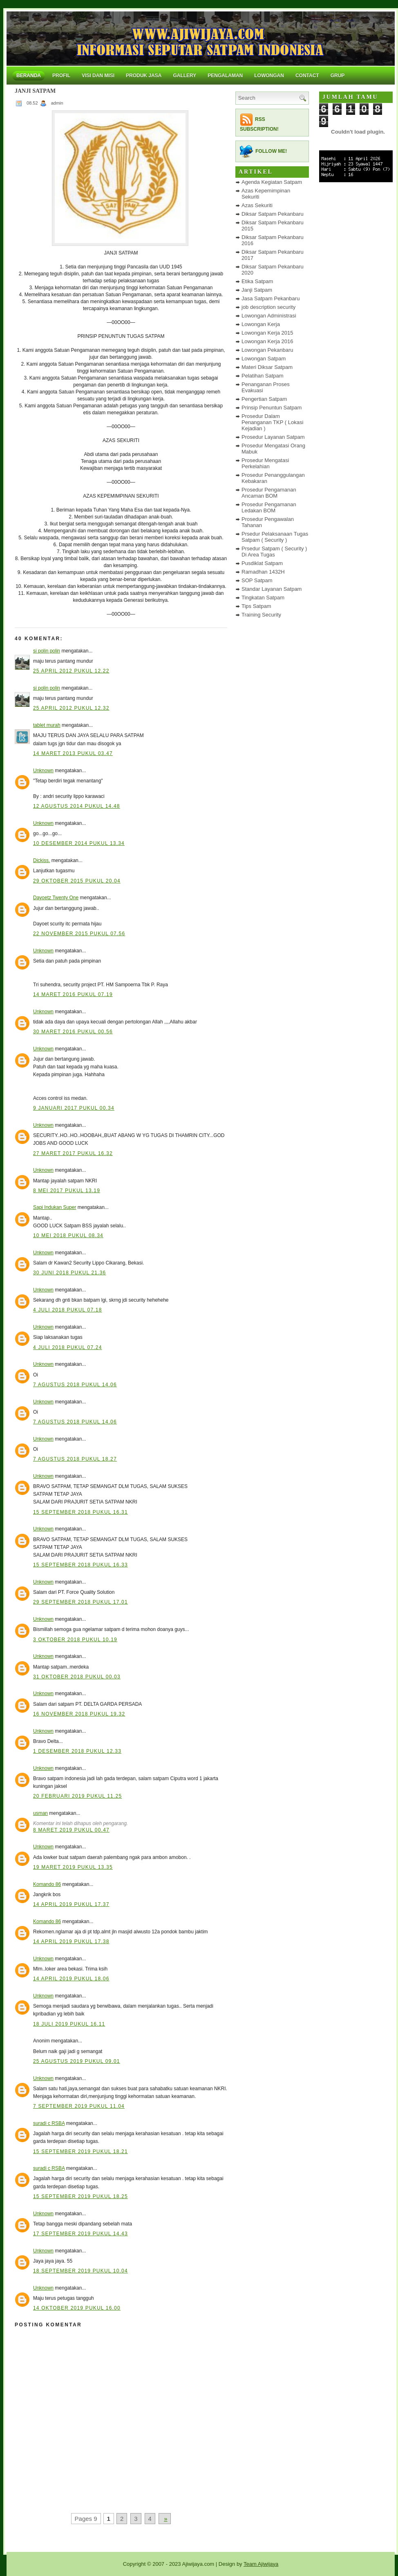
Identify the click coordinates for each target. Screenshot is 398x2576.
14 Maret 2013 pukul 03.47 (73, 753)
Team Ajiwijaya (261, 2564)
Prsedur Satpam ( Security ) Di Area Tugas (274, 551)
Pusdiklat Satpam (262, 563)
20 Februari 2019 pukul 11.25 (77, 1796)
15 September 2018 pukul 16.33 (80, 1565)
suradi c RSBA (49, 2123)
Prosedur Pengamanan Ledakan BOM (268, 507)
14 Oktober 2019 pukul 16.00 (77, 2308)
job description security (268, 307)
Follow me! (271, 151)
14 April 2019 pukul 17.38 (71, 1941)
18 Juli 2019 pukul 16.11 (69, 2024)
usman (40, 1813)
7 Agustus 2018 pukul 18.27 (75, 1459)
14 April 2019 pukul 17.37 (71, 1904)
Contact (307, 75)
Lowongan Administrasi (268, 316)
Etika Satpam (257, 281)
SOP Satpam (257, 580)
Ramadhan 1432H (263, 572)
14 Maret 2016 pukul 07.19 (73, 994)
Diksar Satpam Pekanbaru (272, 214)
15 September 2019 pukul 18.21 (80, 2151)
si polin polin (46, 651)
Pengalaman (225, 75)
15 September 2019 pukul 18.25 (80, 2196)
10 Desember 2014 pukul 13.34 (79, 843)
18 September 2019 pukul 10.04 (80, 2271)
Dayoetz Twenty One (55, 897)
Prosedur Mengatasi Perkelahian (265, 463)
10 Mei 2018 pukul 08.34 (68, 1235)
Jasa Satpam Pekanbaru (270, 298)
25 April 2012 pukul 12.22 (71, 671)
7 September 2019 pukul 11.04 (79, 2106)
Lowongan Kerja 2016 (267, 341)
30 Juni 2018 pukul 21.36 (69, 1273)
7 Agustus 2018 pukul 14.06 (75, 1384)
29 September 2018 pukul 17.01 (80, 1602)
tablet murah (46, 725)
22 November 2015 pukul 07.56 (79, 933)
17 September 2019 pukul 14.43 (80, 2233)
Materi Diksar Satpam (267, 367)
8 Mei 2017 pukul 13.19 (66, 1190)
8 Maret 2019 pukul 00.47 (71, 1830)
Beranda (28, 75)
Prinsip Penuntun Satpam (271, 407)
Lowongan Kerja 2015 (267, 333)
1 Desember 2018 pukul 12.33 (77, 1751)
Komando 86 (47, 1884)
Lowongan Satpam (263, 358)
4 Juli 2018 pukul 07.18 (67, 1310)
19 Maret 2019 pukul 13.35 (73, 1867)
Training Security (261, 615)
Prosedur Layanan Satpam (273, 437)
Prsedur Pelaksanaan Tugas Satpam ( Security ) (274, 537)
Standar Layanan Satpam (271, 589)
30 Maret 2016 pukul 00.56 (73, 1031)
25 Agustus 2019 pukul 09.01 (76, 2061)
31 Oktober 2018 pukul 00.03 (77, 1677)
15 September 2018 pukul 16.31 (80, 1512)
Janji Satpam (256, 290)
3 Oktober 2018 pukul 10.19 (75, 1639)
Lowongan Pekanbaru (267, 350)
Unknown (43, 770)
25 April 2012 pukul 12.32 (71, 708)
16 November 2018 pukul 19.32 (79, 1714)
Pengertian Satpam (264, 399)
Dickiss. (41, 860)
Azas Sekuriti (257, 205)
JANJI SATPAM (35, 91)
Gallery (184, 75)
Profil (61, 75)
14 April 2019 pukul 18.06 (71, 1979)
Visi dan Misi (98, 75)
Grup (338, 75)
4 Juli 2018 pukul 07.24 (67, 1347)
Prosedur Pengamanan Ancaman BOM (268, 493)
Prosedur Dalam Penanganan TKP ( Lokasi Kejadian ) (272, 422)
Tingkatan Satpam (262, 597)
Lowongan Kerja (260, 324)
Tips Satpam (256, 606)
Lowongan (269, 75)
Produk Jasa (143, 75)
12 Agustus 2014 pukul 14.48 (76, 806)
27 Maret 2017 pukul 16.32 (73, 1153)
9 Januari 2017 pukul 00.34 (73, 1108)
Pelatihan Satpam (262, 376)
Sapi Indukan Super (54, 1207)
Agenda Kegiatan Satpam (271, 182)
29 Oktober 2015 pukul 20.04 (77, 881)
